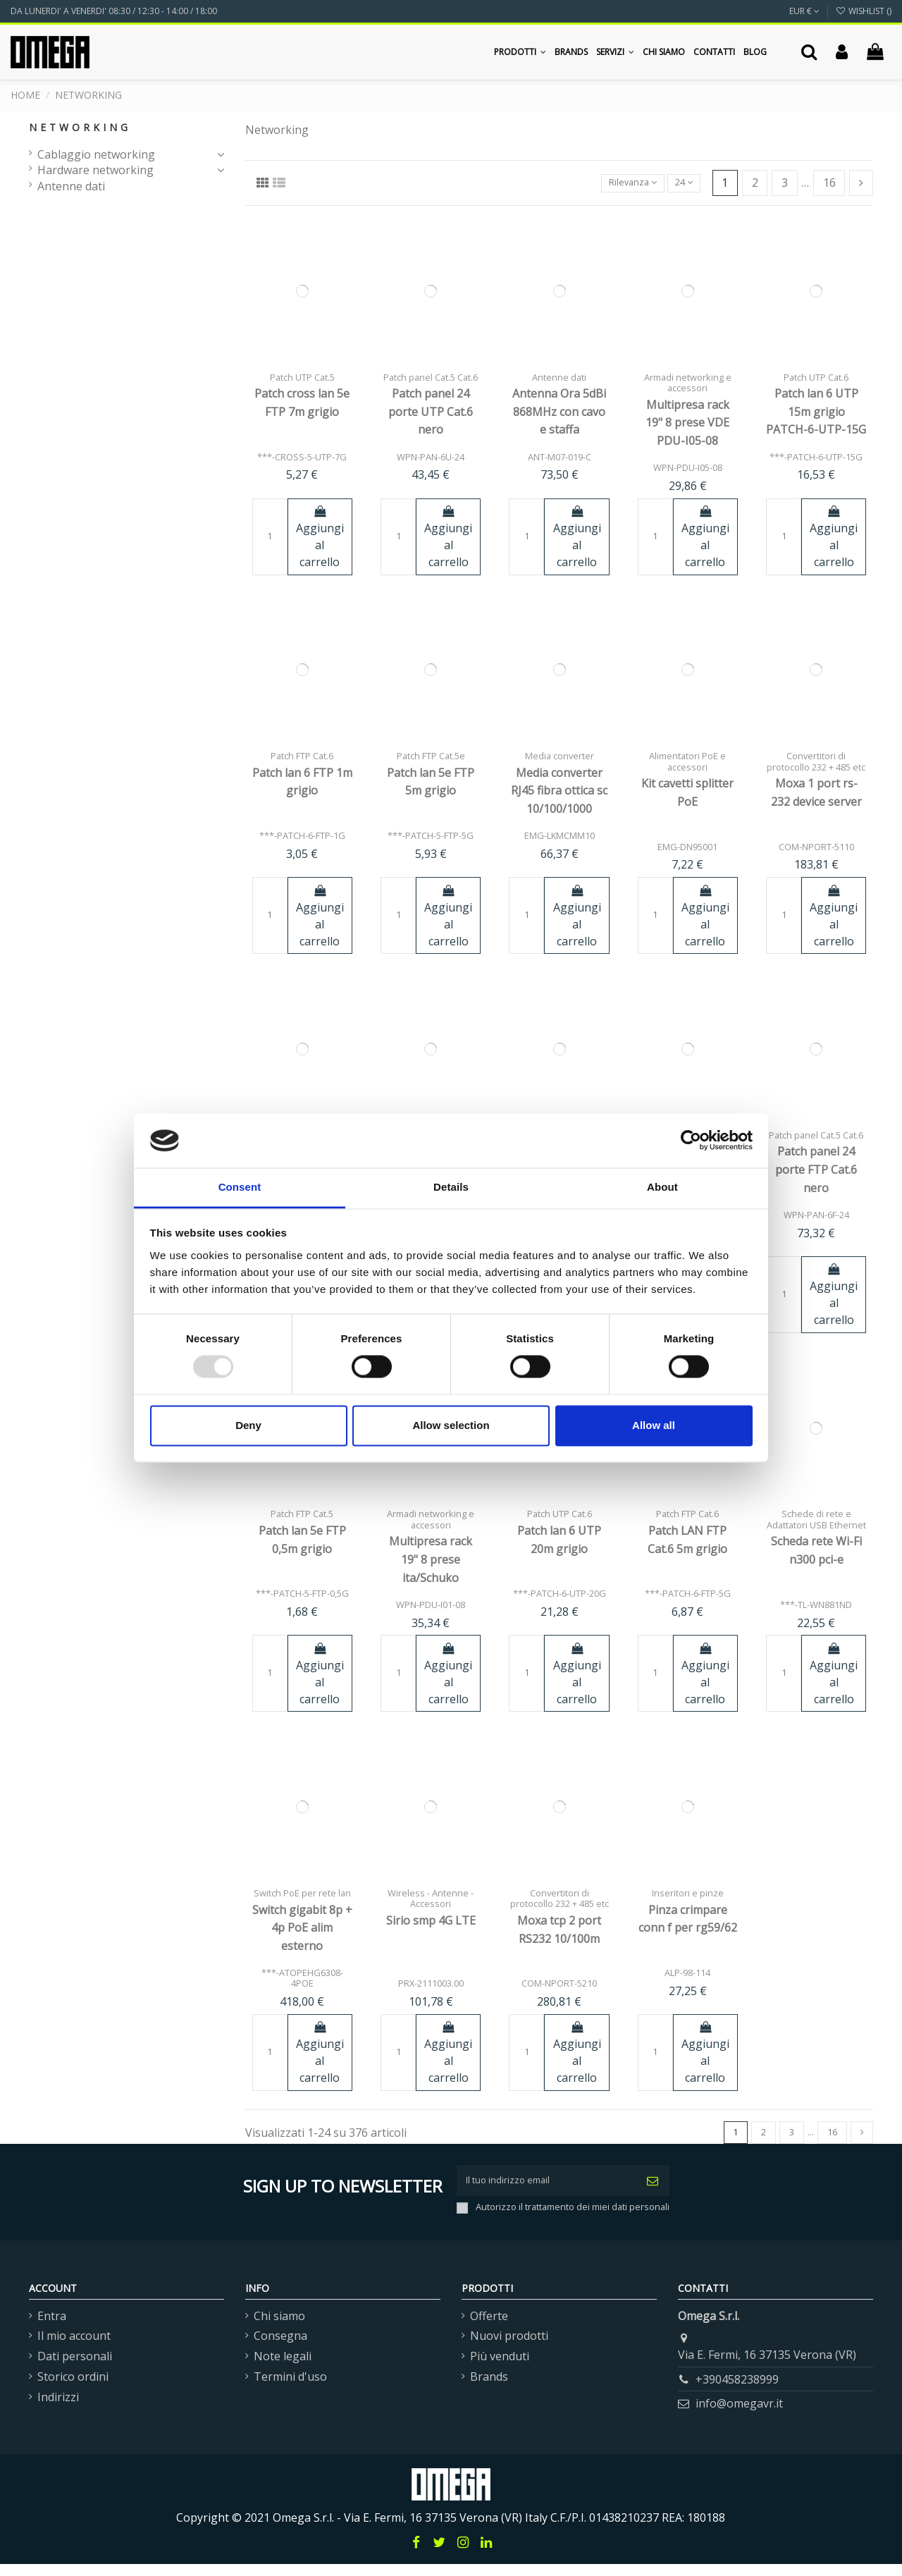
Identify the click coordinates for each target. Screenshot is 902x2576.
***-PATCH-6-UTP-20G (559, 1593)
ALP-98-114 (687, 1972)
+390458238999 (737, 2391)
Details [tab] (451, 1187)
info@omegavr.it (739, 2415)
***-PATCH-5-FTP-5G (431, 835)
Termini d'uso (290, 2388)
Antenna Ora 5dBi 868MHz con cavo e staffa (559, 411)
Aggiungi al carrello (320, 537)
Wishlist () (863, 11)
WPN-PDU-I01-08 (430, 1604)
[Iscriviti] (652, 2188)
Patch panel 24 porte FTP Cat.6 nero (816, 1169)
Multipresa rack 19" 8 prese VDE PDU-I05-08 (687, 422)
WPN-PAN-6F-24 (816, 1214)
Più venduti (499, 2368)
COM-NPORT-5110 (816, 846)
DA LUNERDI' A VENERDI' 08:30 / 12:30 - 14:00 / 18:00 (114, 11)
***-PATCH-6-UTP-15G (816, 456)
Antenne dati (71, 186)
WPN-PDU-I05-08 (687, 467)
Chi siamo (279, 2328)
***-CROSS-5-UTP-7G (302, 456)
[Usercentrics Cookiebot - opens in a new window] (691, 1140)
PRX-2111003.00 (431, 1983)
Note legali (282, 2368)
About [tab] (662, 1187)
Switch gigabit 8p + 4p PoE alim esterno (302, 1928)
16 (829, 182)
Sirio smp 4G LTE (431, 1920)
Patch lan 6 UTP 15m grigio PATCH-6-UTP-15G (816, 411)
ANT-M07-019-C (559, 456)
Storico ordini (73, 2388)
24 (679, 183)
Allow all (653, 1425)
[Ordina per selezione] (616, 182)
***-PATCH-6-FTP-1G (302, 835)
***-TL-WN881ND (816, 1604)
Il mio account (74, 2347)
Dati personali (74, 2368)
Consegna (280, 2347)
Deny (248, 1425)
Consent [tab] (239, 1187)
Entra (51, 2328)
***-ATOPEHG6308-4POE (302, 1977)
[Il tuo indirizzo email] (546, 2188)
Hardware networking (95, 170)
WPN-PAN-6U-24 (430, 456)
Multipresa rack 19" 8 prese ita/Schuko (430, 1559)
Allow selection (450, 1425)
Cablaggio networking (96, 154)
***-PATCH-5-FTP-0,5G (302, 1593)
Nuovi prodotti (509, 2347)
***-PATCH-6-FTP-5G (688, 1593)
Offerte (489, 2328)
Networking (80, 127)
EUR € (804, 11)
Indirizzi (58, 2409)
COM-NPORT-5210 (559, 1983)
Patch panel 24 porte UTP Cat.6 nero (430, 411)
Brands (489, 2388)
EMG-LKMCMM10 (559, 835)
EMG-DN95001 (687, 846)
